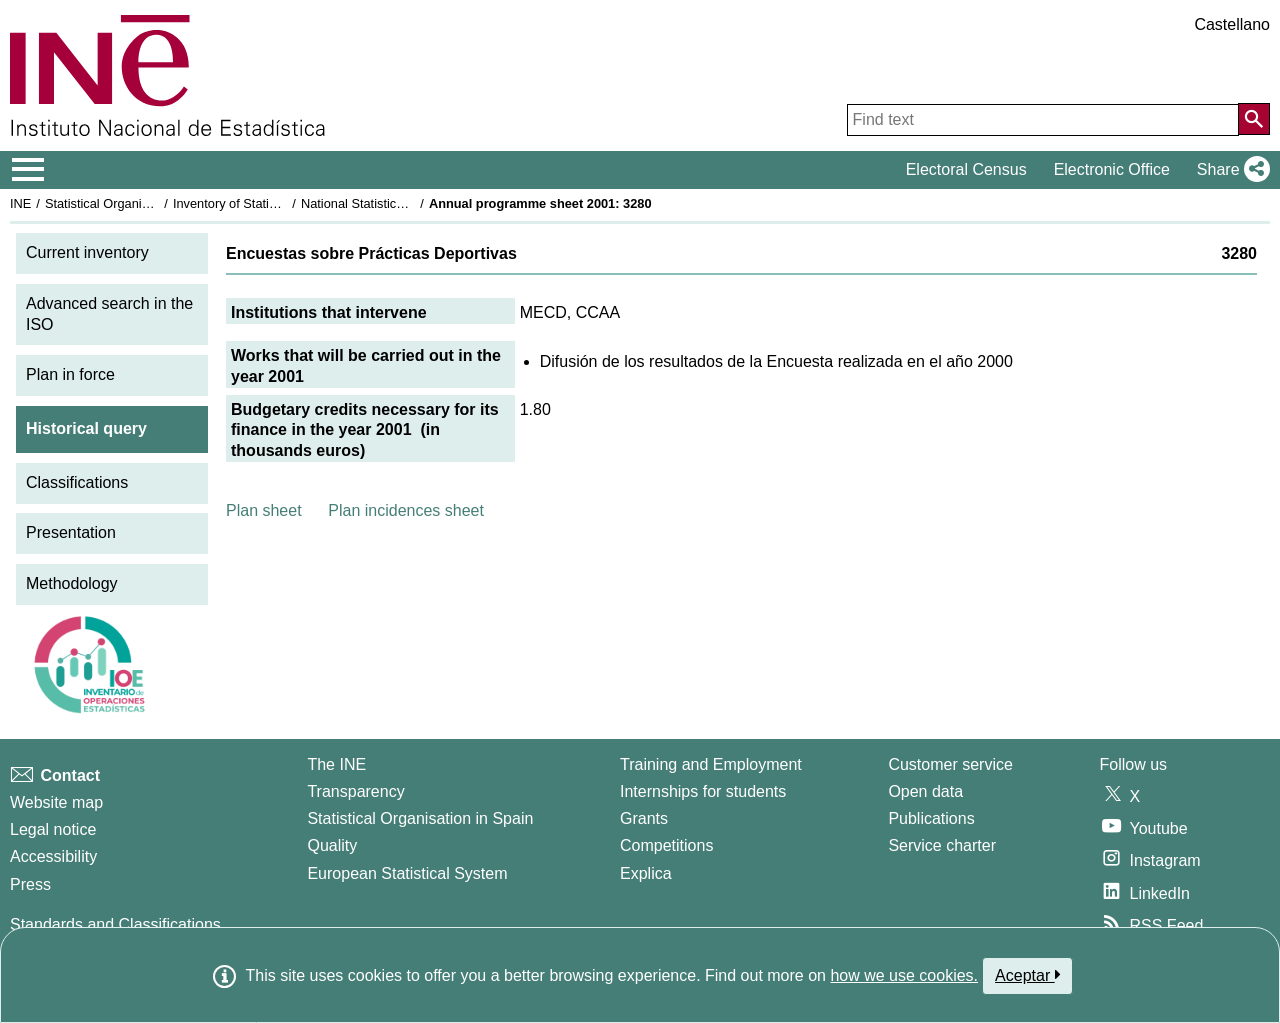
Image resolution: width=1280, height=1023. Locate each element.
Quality (332, 845)
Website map (56, 802)
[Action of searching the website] (1254, 119)
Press (30, 884)
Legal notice (53, 829)
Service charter (942, 845)
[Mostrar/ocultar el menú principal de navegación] (28, 170)
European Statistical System (407, 873)
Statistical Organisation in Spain (135, 203)
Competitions (666, 845)
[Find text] (1043, 120)
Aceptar (1027, 975)
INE (20, 203)
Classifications (77, 482)
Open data (925, 791)
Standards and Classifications (115, 924)
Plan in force (70, 374)
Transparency (355, 791)
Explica (646, 873)
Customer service (950, 764)
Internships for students (703, 791)
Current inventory (87, 252)
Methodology (72, 583)
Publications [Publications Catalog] (931, 818)
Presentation (71, 532)
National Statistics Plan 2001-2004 (399, 203)
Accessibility (53, 856)
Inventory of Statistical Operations (268, 203)
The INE (336, 764)
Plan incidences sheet (406, 510)
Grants (644, 818)
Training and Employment (711, 764)
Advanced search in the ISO (109, 314)
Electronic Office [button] (1112, 169)
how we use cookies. (904, 975)
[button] (1229, 170)
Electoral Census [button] (966, 169)
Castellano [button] (1232, 24)
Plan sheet (264, 510)
